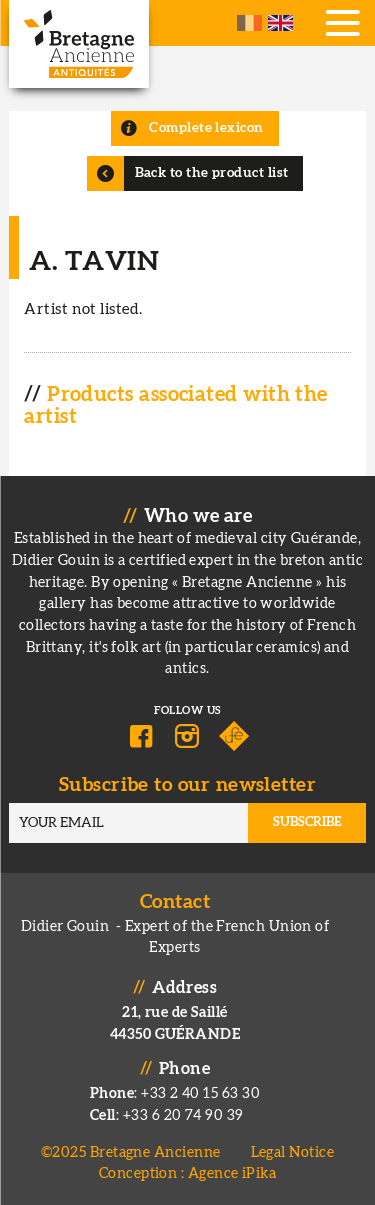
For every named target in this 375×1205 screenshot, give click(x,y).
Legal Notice (292, 1152)
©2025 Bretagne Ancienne (131, 1152)
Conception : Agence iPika (187, 1173)
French (249, 23)
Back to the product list (212, 173)
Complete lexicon (206, 128)
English (280, 23)
